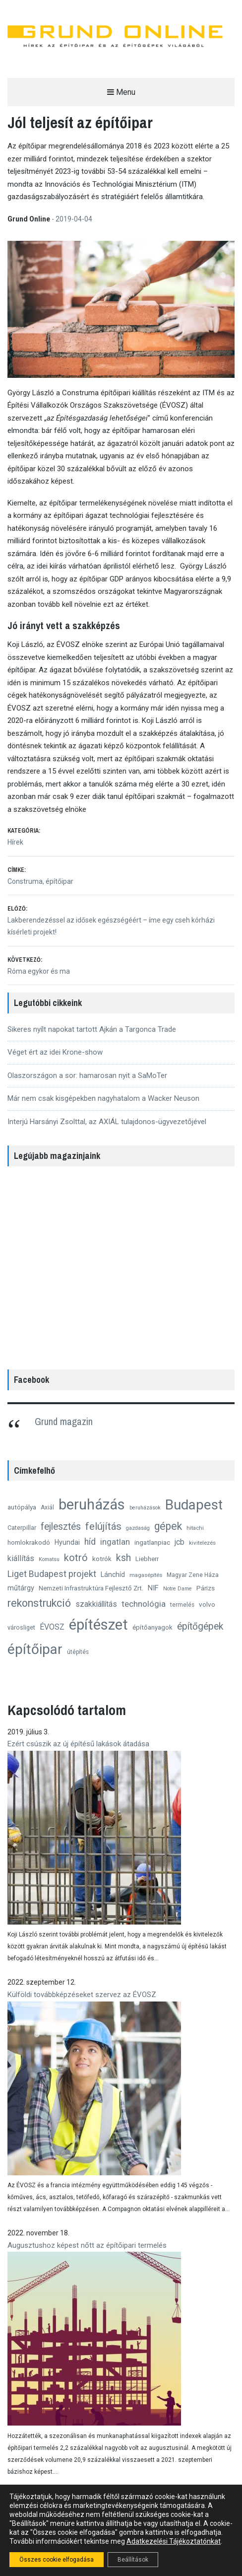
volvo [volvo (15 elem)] (207, 1604)
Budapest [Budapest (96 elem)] (194, 1505)
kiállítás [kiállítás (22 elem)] (20, 1558)
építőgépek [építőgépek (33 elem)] (200, 1626)
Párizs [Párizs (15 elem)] (205, 1588)
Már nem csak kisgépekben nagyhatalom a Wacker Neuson (103, 1098)
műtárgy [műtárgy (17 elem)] (20, 1587)
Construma (25, 881)
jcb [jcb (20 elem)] (179, 1542)
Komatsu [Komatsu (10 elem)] (49, 1559)
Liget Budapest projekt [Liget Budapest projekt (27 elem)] (51, 1574)
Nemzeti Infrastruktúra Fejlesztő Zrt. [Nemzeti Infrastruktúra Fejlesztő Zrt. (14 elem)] (91, 1588)
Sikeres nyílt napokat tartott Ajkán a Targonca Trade (91, 1029)
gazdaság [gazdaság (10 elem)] (138, 1528)
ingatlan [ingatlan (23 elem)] (115, 1542)
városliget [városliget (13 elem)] (21, 1627)
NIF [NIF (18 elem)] (153, 1587)
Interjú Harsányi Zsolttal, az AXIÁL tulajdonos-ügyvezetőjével (106, 1121)
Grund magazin (64, 1421)
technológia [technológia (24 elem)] (143, 1604)
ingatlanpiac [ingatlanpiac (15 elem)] (152, 1542)
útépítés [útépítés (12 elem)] (78, 1651)
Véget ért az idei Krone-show (55, 1052)
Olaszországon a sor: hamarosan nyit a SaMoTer (87, 1075)
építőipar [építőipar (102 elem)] (34, 1649)
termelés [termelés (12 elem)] (182, 1604)
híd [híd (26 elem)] (90, 1542)
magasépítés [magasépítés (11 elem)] (145, 1575)
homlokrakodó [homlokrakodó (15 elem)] (28, 1542)
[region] (121, 1265)
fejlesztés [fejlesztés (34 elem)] (61, 1526)
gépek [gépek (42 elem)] (168, 1526)
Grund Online (29, 219)
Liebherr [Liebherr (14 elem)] (147, 1559)
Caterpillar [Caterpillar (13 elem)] (21, 1527)
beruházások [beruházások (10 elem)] (145, 1507)
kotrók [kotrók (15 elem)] (102, 1559)
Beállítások (133, 2559)
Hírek (15, 842)
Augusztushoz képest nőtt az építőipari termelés (87, 2245)
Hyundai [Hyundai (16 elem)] (67, 1542)
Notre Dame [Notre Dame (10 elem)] (177, 1588)
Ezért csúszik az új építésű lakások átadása (78, 1743)
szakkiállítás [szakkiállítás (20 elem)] (96, 1604)
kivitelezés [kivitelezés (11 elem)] (202, 1542)
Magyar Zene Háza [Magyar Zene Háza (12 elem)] (193, 1575)
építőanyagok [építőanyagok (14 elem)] (152, 1627)
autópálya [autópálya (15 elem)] (21, 1507)
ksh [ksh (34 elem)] (123, 1558)
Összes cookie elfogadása (56, 2559)
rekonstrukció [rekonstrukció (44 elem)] (39, 1603)
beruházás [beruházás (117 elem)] (92, 1504)
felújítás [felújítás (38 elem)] (103, 1526)
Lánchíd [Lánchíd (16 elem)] (113, 1574)
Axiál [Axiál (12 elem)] (47, 1507)
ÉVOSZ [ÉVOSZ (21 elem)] (52, 1627)
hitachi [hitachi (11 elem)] (195, 1527)
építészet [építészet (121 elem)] (98, 1624)
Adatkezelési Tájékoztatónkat (173, 2541)
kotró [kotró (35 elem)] (76, 1558)
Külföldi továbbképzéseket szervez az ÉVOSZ (81, 1994)
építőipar (59, 881)
